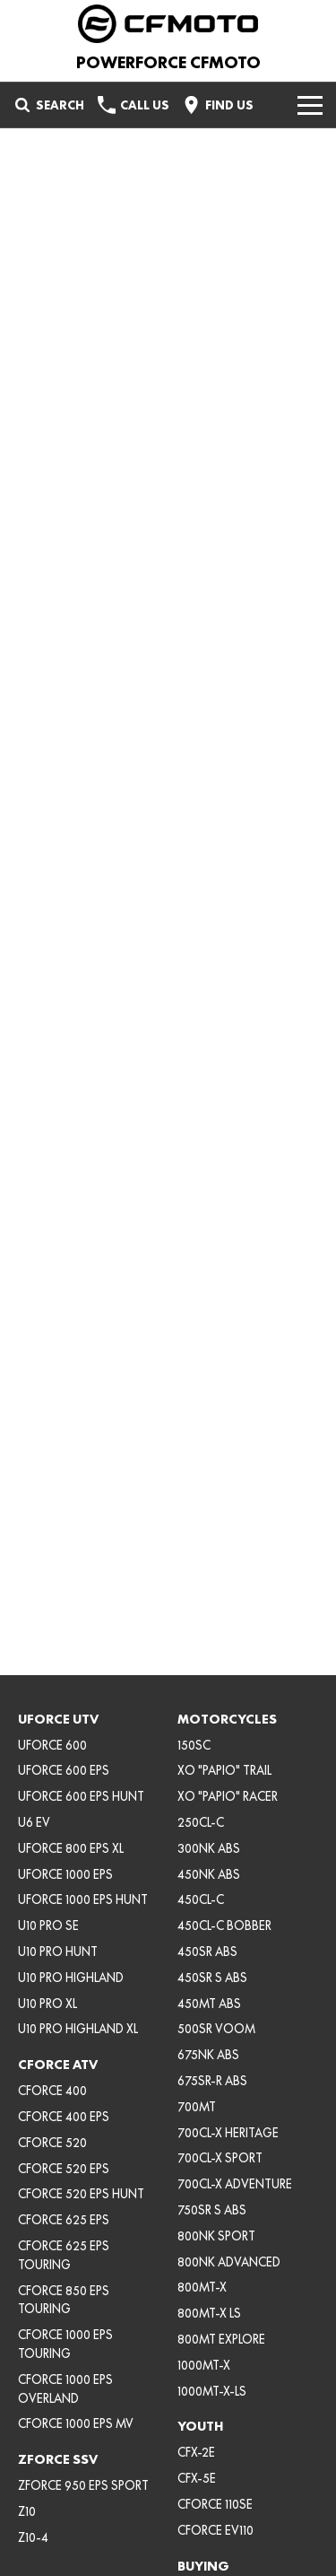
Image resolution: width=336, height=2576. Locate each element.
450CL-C (200, 1899)
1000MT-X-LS (211, 2391)
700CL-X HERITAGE (228, 2133)
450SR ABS (207, 1951)
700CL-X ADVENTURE (234, 2184)
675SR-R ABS (212, 2081)
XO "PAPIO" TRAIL (224, 1770)
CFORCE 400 (52, 2090)
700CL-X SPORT (220, 2158)
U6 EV (34, 1822)
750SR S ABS (211, 2210)
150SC (194, 1745)
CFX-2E (196, 2452)
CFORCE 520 (52, 2142)
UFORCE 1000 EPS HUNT (83, 1899)
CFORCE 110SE (215, 2504)
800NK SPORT (216, 2236)
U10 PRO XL (47, 2003)
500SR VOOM (216, 2029)
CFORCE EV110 (215, 2530)
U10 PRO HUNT (58, 1951)
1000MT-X (203, 2365)
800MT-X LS (209, 2313)
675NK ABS (208, 2055)
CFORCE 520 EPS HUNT (81, 2194)
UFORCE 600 (52, 1745)
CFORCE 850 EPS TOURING (63, 2300)
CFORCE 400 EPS (63, 2116)
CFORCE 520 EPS (63, 2168)
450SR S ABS (212, 1977)
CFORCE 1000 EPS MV (76, 2423)
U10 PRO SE (48, 1925)
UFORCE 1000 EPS (65, 1874)
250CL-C (200, 1822)
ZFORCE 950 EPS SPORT (83, 2485)
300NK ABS (208, 1848)
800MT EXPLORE (221, 2339)
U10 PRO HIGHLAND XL (78, 2029)
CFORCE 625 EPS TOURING (63, 2255)
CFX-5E (196, 2478)
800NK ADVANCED (228, 2262)
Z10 (27, 2511)
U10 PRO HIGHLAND (71, 1977)
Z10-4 (33, 2537)
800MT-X (202, 2287)
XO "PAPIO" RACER (227, 1796)
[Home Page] (168, 24)
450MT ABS (209, 2003)
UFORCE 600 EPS (63, 1770)
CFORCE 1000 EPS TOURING (65, 2344)
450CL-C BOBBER (224, 1925)
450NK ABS (208, 1874)
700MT (196, 2107)
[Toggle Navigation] (310, 105)
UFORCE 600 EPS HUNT (81, 1796)
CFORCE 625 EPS (63, 2220)
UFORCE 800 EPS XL (71, 1848)
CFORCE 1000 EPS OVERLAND (65, 2389)
